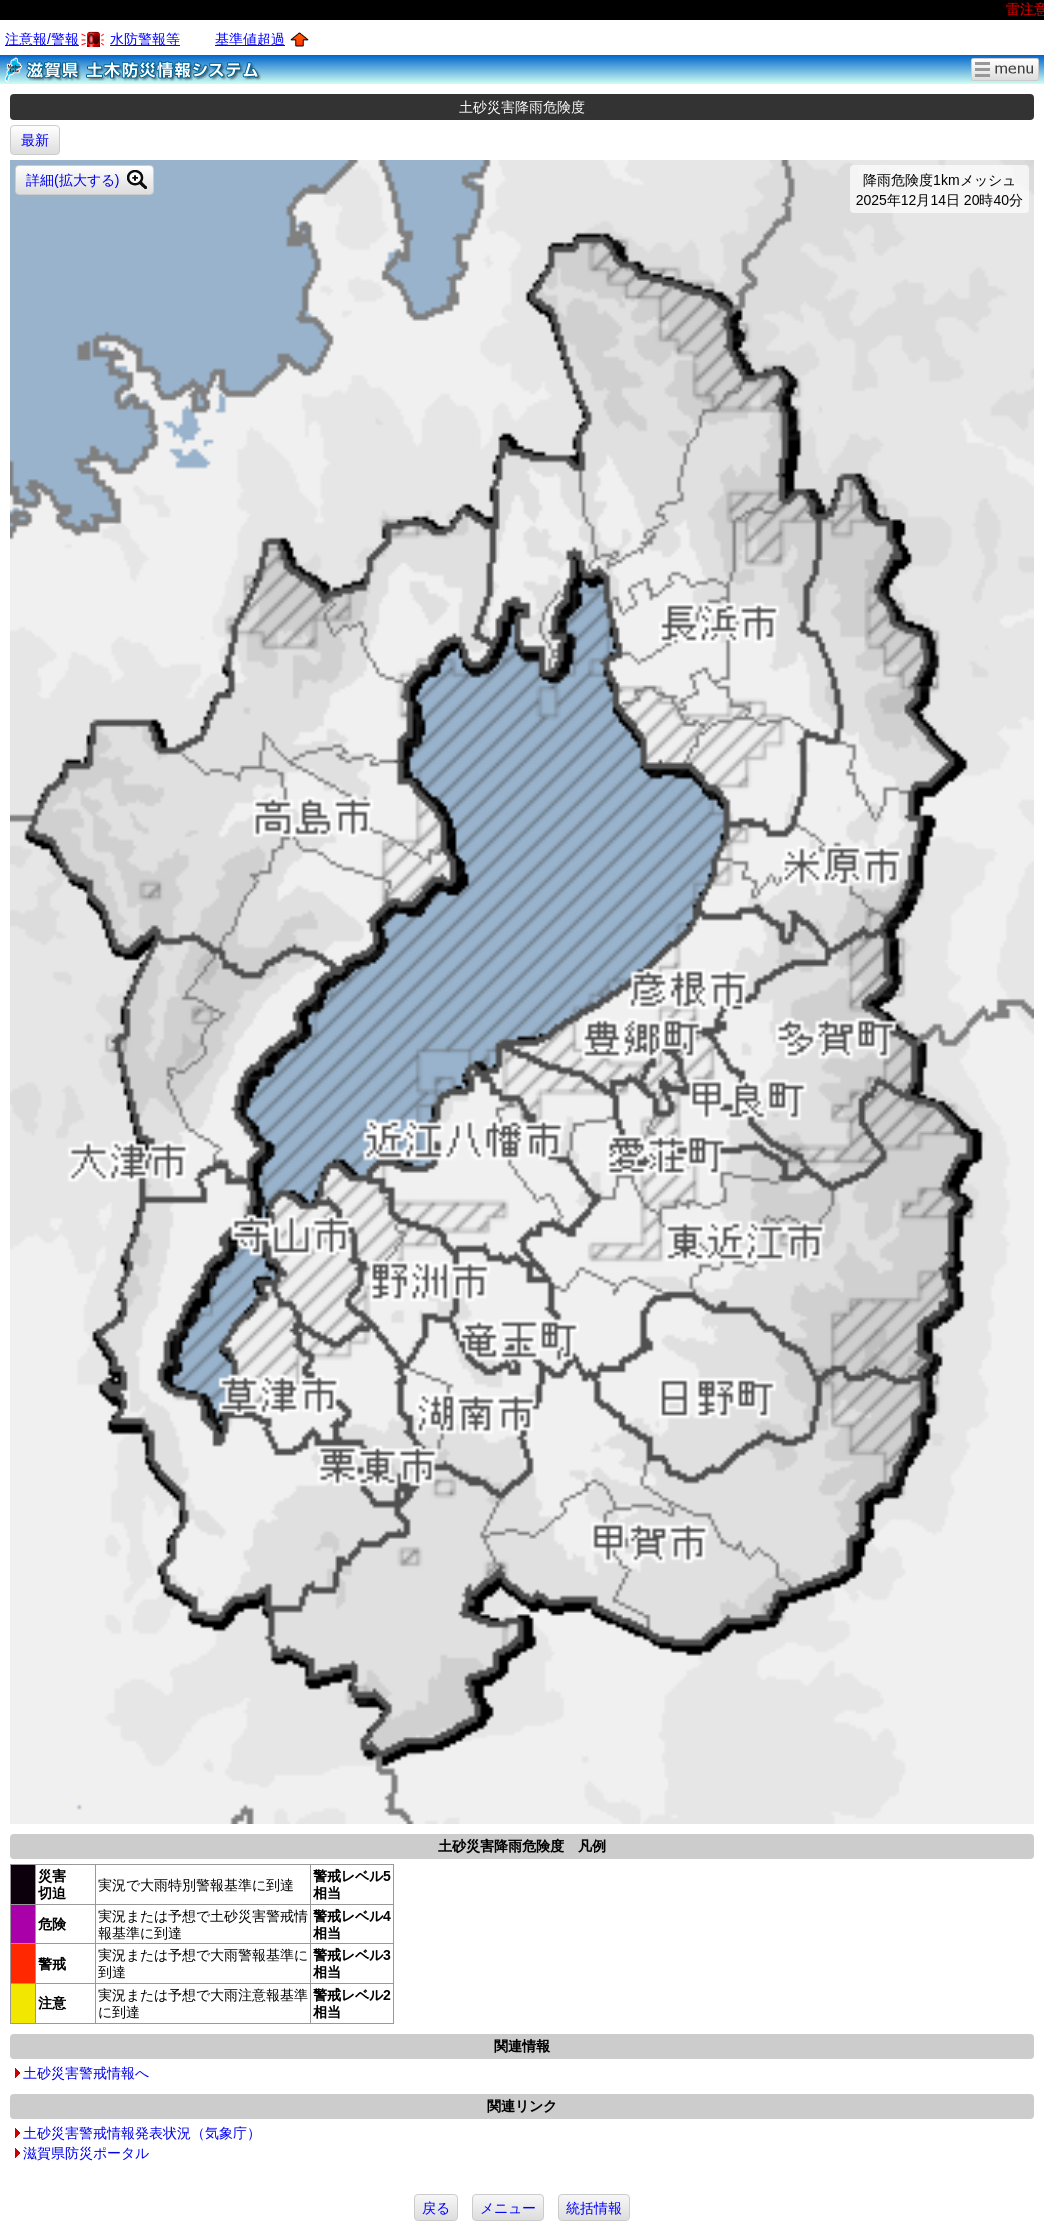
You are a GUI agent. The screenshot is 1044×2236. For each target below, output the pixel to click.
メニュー (508, 2208)
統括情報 (594, 2208)
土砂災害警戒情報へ (86, 2073)
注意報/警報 (42, 39)
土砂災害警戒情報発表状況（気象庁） (142, 2133)
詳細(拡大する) (72, 180)
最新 (35, 140)
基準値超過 (250, 39)
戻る (436, 2208)
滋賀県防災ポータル (86, 2153)
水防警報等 (145, 39)
